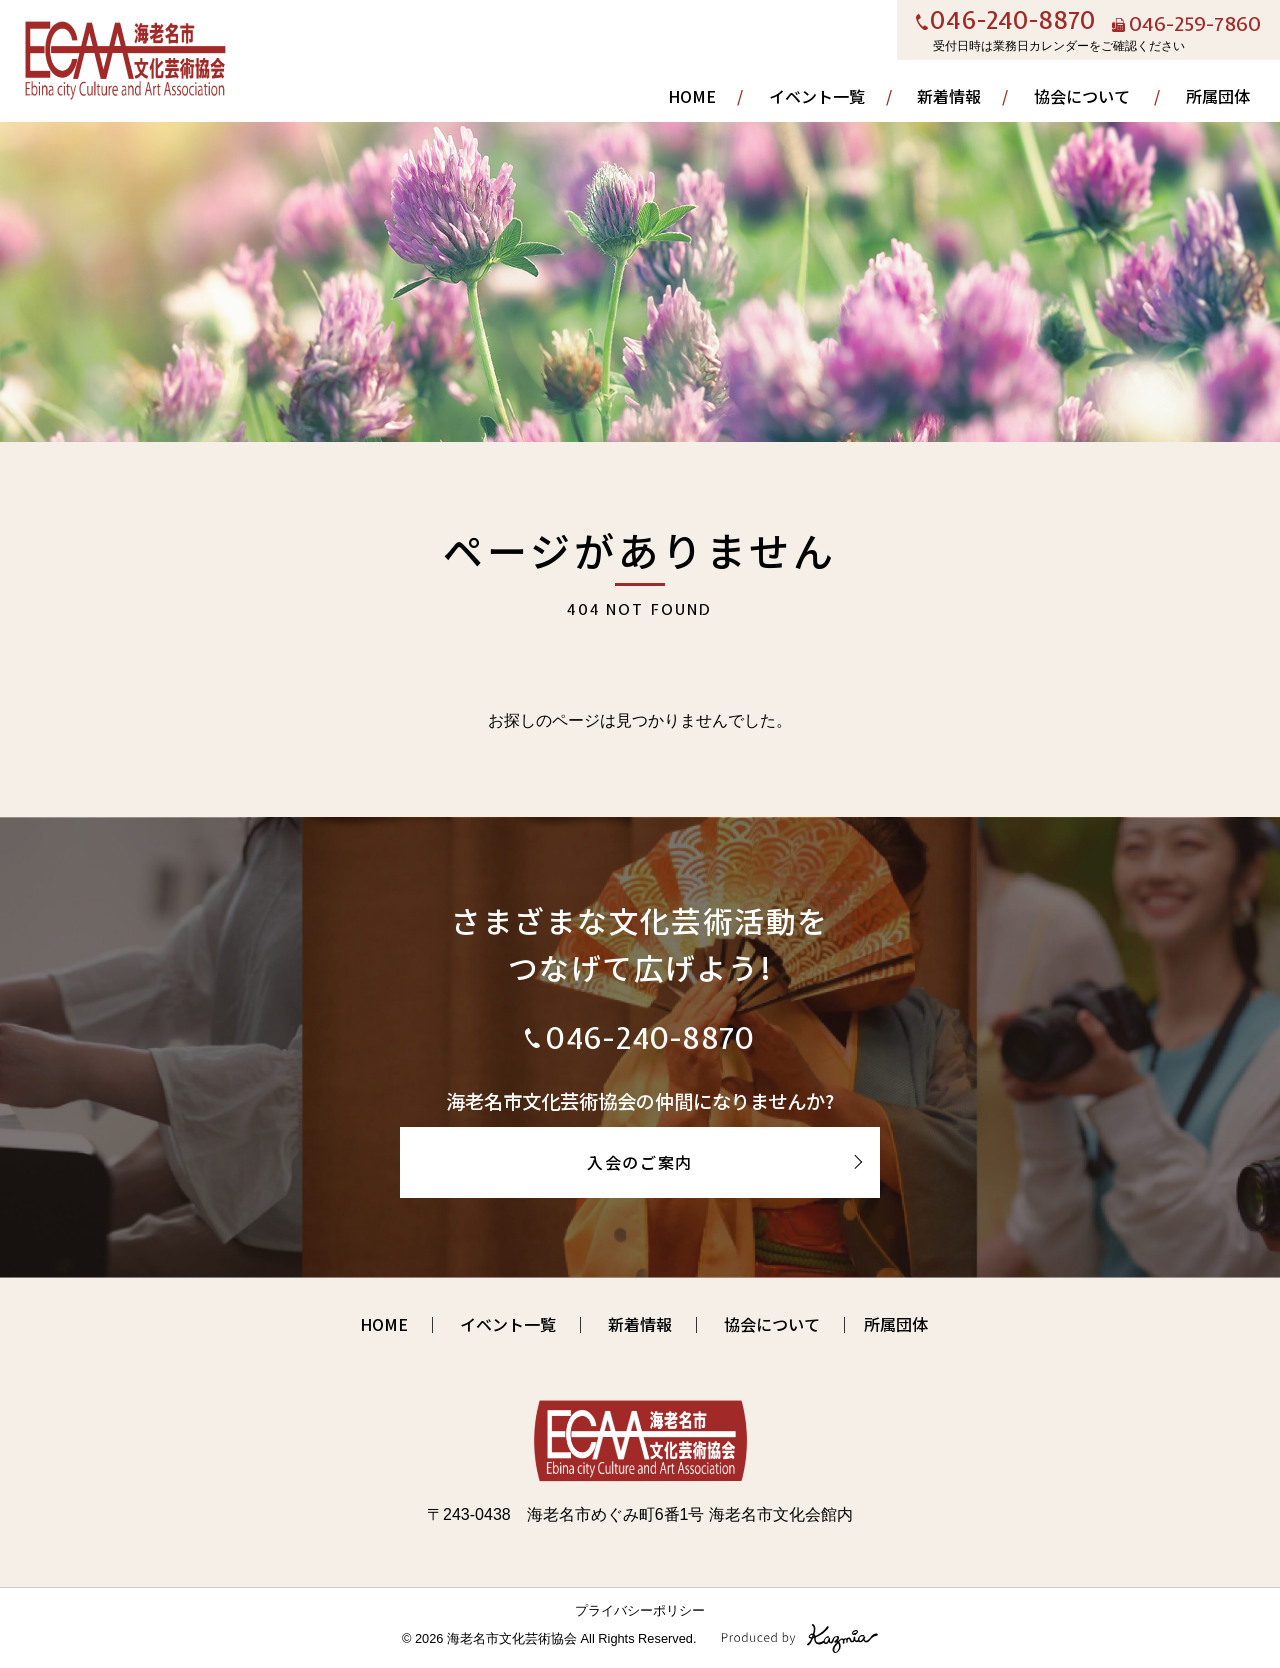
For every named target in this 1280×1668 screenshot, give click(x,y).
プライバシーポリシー (640, 1610)
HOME (692, 96)
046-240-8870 (1013, 22)
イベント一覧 (817, 96)
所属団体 (1218, 96)
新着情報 (949, 96)
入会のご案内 (640, 1162)
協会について (1082, 96)
